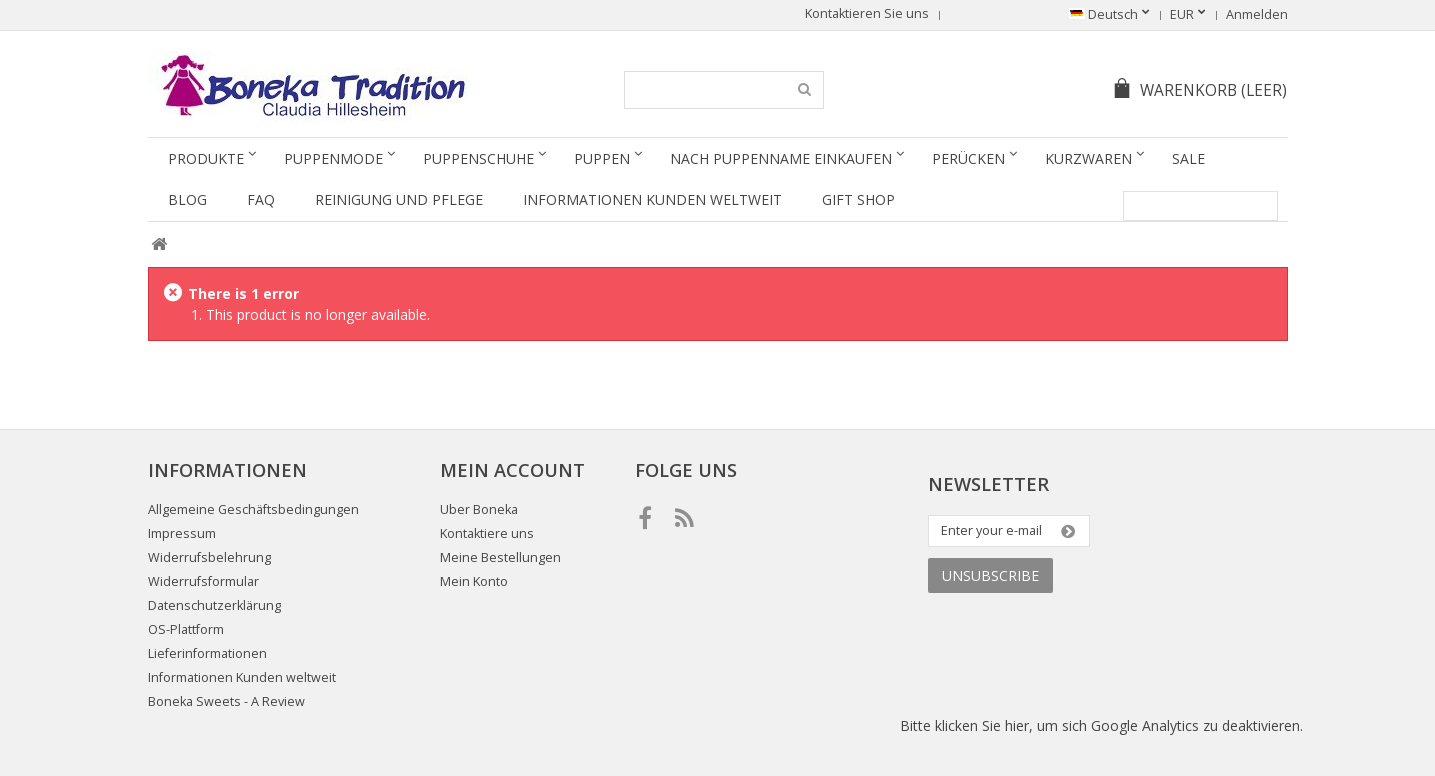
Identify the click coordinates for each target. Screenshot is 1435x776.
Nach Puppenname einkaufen (781, 158)
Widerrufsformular (203, 581)
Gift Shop (858, 199)
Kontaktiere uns (487, 533)
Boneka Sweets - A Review (226, 701)
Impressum (182, 533)
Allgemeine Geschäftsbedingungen (253, 509)
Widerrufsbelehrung (209, 557)
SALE (1188, 158)
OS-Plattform (186, 629)
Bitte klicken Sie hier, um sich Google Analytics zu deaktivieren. (1101, 725)
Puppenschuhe (478, 158)
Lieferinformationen (207, 653)
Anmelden (1257, 14)
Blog (187, 199)
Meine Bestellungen (500, 557)
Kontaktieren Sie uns (867, 13)
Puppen (602, 158)
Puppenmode (333, 158)
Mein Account (512, 470)
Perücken (968, 158)
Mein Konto (474, 581)
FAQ (261, 199)
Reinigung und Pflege (399, 199)
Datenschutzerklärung (214, 605)
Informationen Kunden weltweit (652, 199)
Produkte (206, 158)
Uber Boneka (479, 509)
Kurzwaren (1088, 158)
